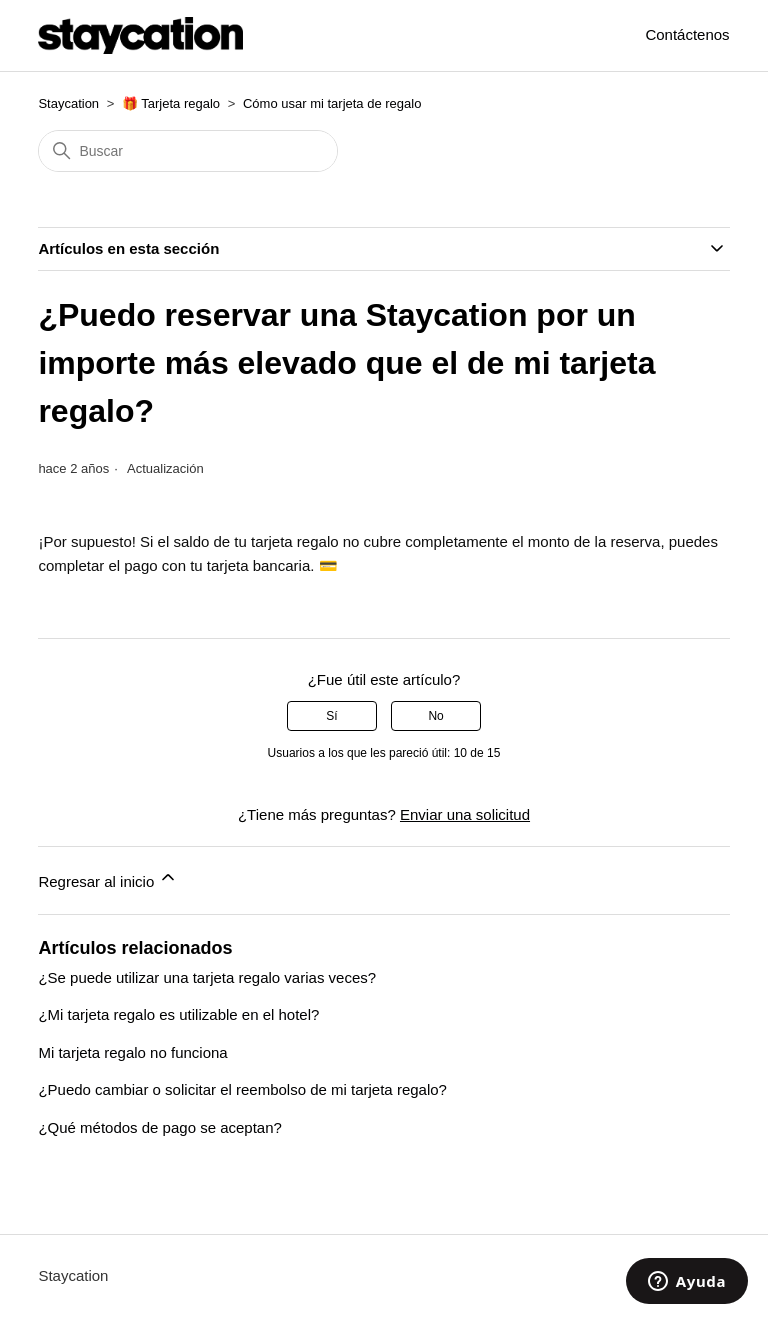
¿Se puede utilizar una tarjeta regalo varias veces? (207, 977)
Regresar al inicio (108, 878)
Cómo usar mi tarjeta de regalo (332, 103)
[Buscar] (188, 151)
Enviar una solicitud (465, 814)
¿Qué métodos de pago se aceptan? (160, 1127)
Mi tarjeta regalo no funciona (132, 1052)
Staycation (68, 103)
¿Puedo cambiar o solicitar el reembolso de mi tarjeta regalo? (242, 1089)
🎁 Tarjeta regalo (171, 103)
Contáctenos (687, 34)
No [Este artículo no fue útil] (435, 716)
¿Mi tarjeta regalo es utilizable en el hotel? (178, 1014)
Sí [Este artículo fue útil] (331, 716)
